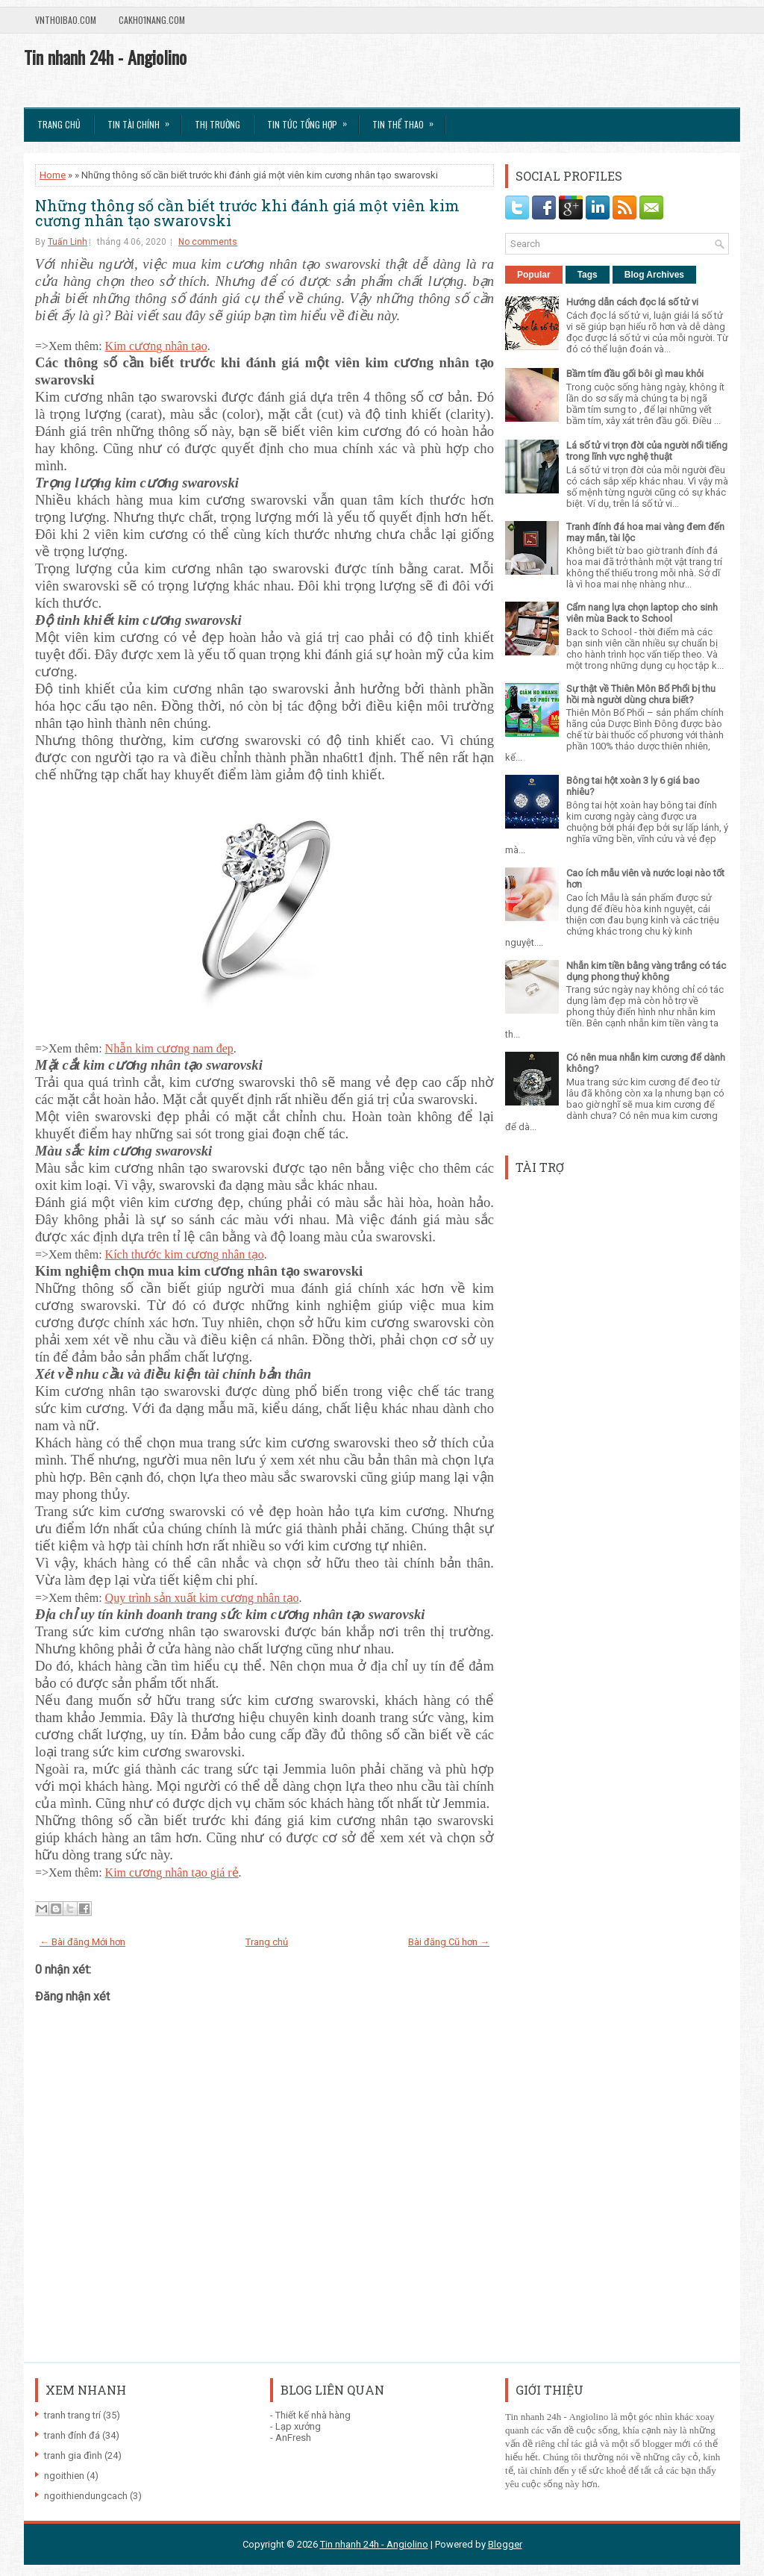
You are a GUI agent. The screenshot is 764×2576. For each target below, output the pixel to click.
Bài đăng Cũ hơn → (448, 1941)
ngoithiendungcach (86, 2495)
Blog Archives (654, 274)
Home (53, 175)
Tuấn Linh (67, 242)
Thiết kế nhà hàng (313, 2415)
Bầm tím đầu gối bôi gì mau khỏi (635, 373)
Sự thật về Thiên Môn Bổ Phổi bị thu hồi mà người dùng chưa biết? (641, 694)
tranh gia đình (73, 2455)
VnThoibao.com (65, 19)
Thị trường (217, 124)
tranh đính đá (72, 2435)
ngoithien (64, 2475)
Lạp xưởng (298, 2426)
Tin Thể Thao (407, 119)
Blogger (505, 2544)
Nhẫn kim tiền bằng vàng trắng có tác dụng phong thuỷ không (646, 971)
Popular (534, 274)
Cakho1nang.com (152, 19)
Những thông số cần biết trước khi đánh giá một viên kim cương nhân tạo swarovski (247, 213)
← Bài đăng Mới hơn (82, 1941)
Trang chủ (59, 124)
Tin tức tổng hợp (312, 119)
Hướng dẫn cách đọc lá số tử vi (632, 302)
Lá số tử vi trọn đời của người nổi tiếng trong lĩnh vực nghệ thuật (646, 451)
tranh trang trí (72, 2415)
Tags (587, 274)
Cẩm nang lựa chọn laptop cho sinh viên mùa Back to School (642, 613)
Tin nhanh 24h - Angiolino (105, 56)
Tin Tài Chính (143, 119)
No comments (207, 242)
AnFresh (293, 2437)
